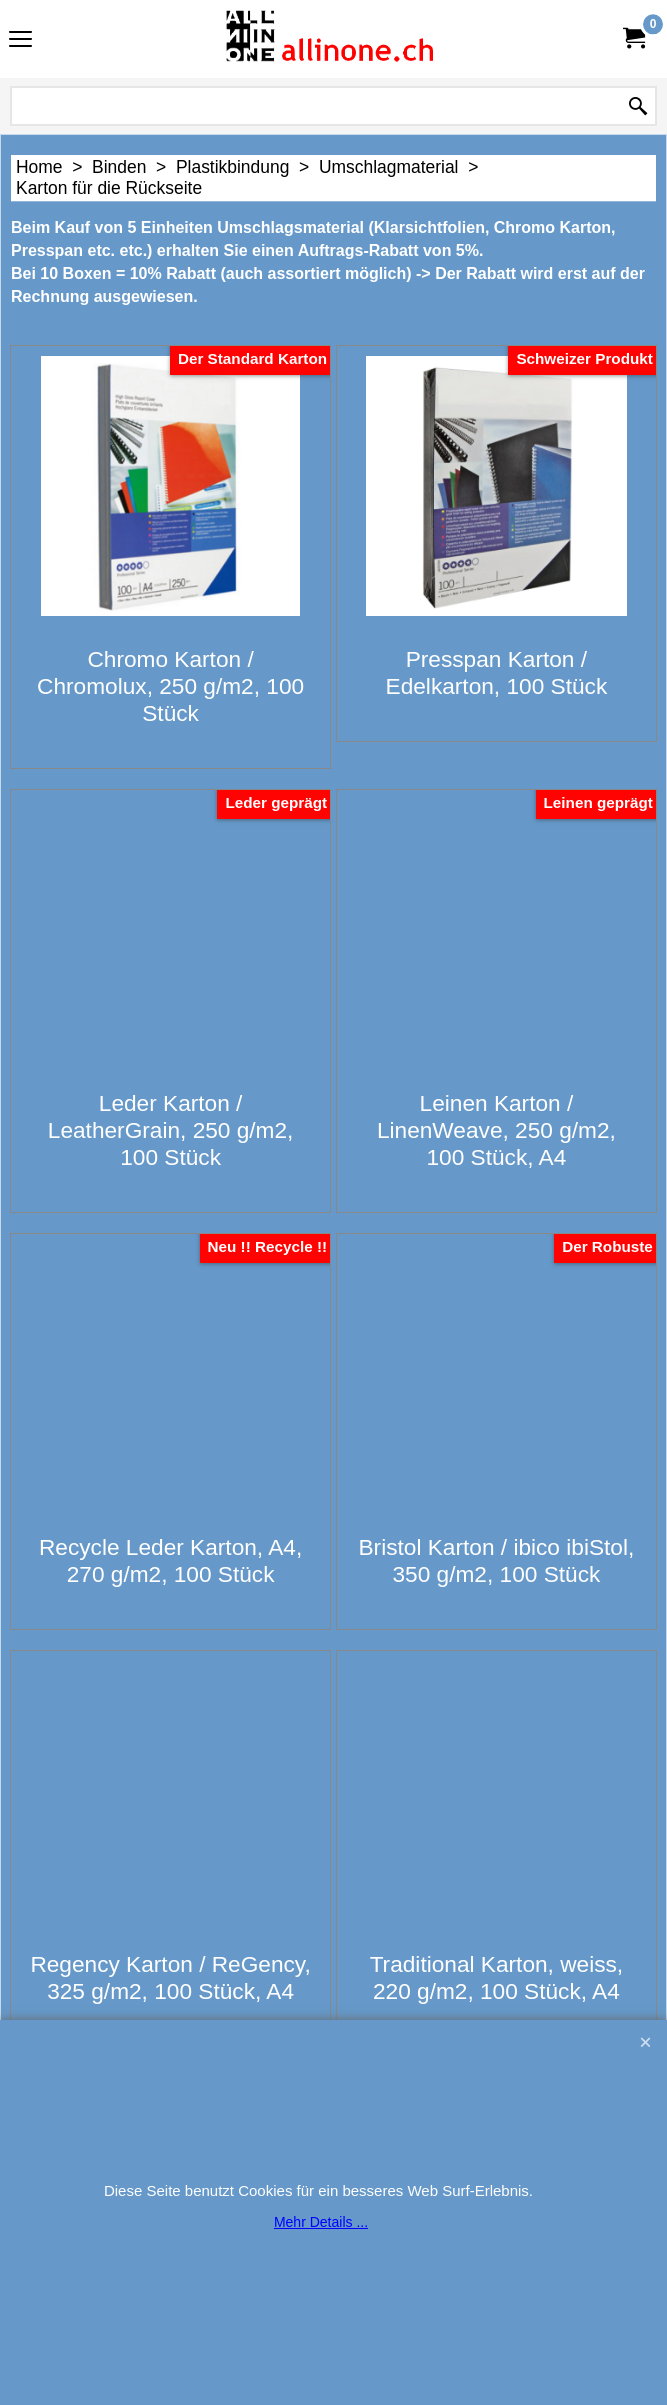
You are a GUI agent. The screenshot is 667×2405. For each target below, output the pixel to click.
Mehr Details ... (321, 2222)
